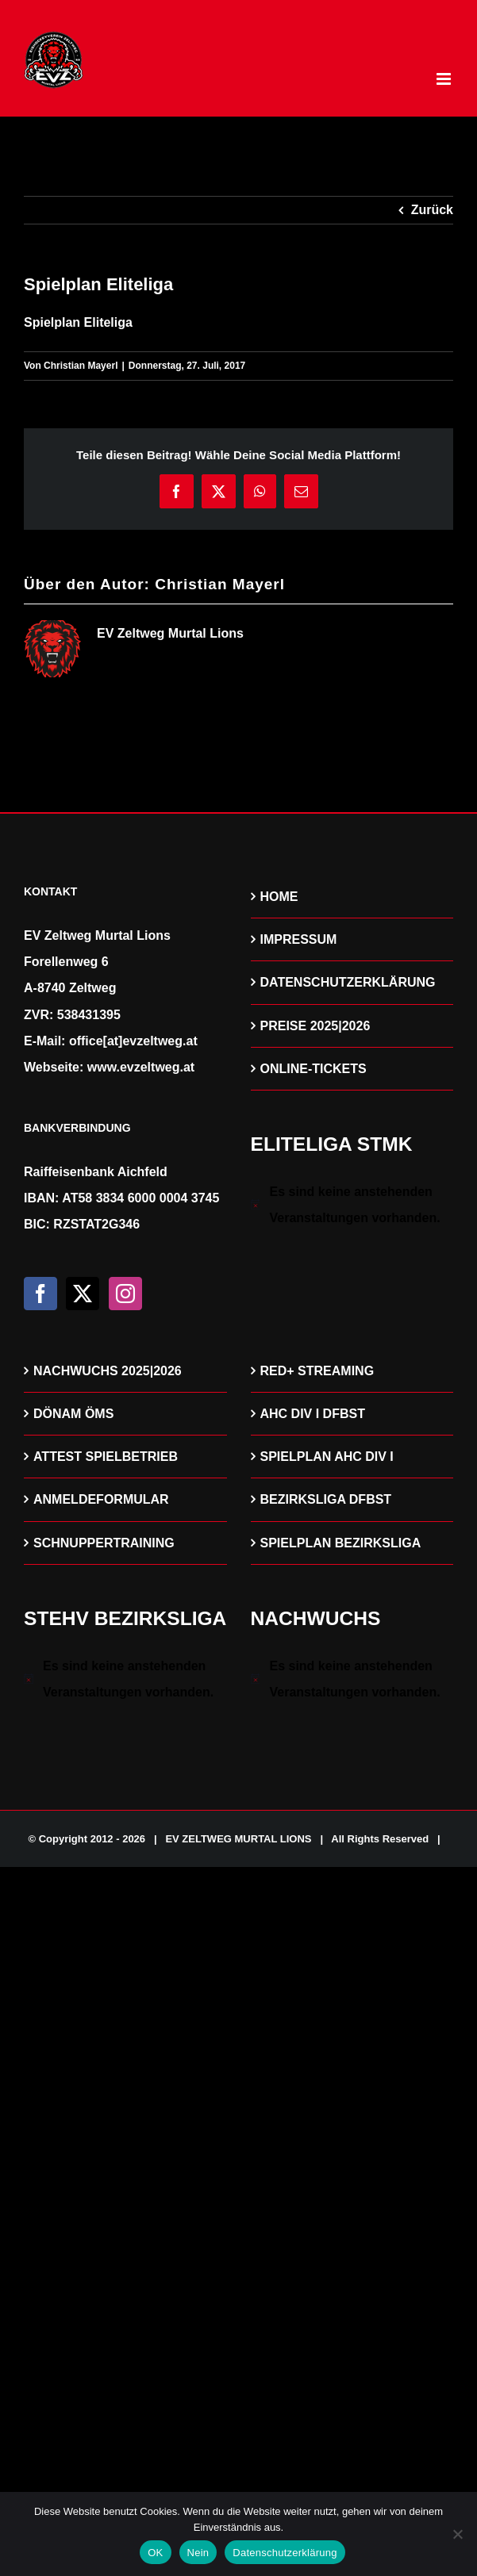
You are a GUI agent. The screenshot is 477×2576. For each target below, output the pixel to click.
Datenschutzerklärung (285, 2553)
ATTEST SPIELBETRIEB (105, 1456)
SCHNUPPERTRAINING (104, 1543)
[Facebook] (40, 1293)
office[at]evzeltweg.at (133, 1041)
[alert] (352, 1205)
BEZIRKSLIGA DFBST (326, 1499)
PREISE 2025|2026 (315, 1026)
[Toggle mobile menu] (445, 79)
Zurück (432, 210)
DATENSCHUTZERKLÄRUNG (348, 982)
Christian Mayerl (80, 365)
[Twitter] (82, 1293)
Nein (198, 2553)
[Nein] (457, 2534)
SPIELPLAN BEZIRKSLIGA (340, 1543)
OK (155, 2553)
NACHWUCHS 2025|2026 (107, 1371)
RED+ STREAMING (317, 1371)
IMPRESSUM (298, 939)
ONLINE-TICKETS (313, 1068)
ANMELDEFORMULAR (101, 1499)
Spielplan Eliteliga (78, 322)
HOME (279, 896)
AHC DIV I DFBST (312, 1413)
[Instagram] (125, 1293)
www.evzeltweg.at (140, 1067)
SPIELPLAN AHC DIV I (327, 1456)
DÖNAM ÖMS (73, 1413)
